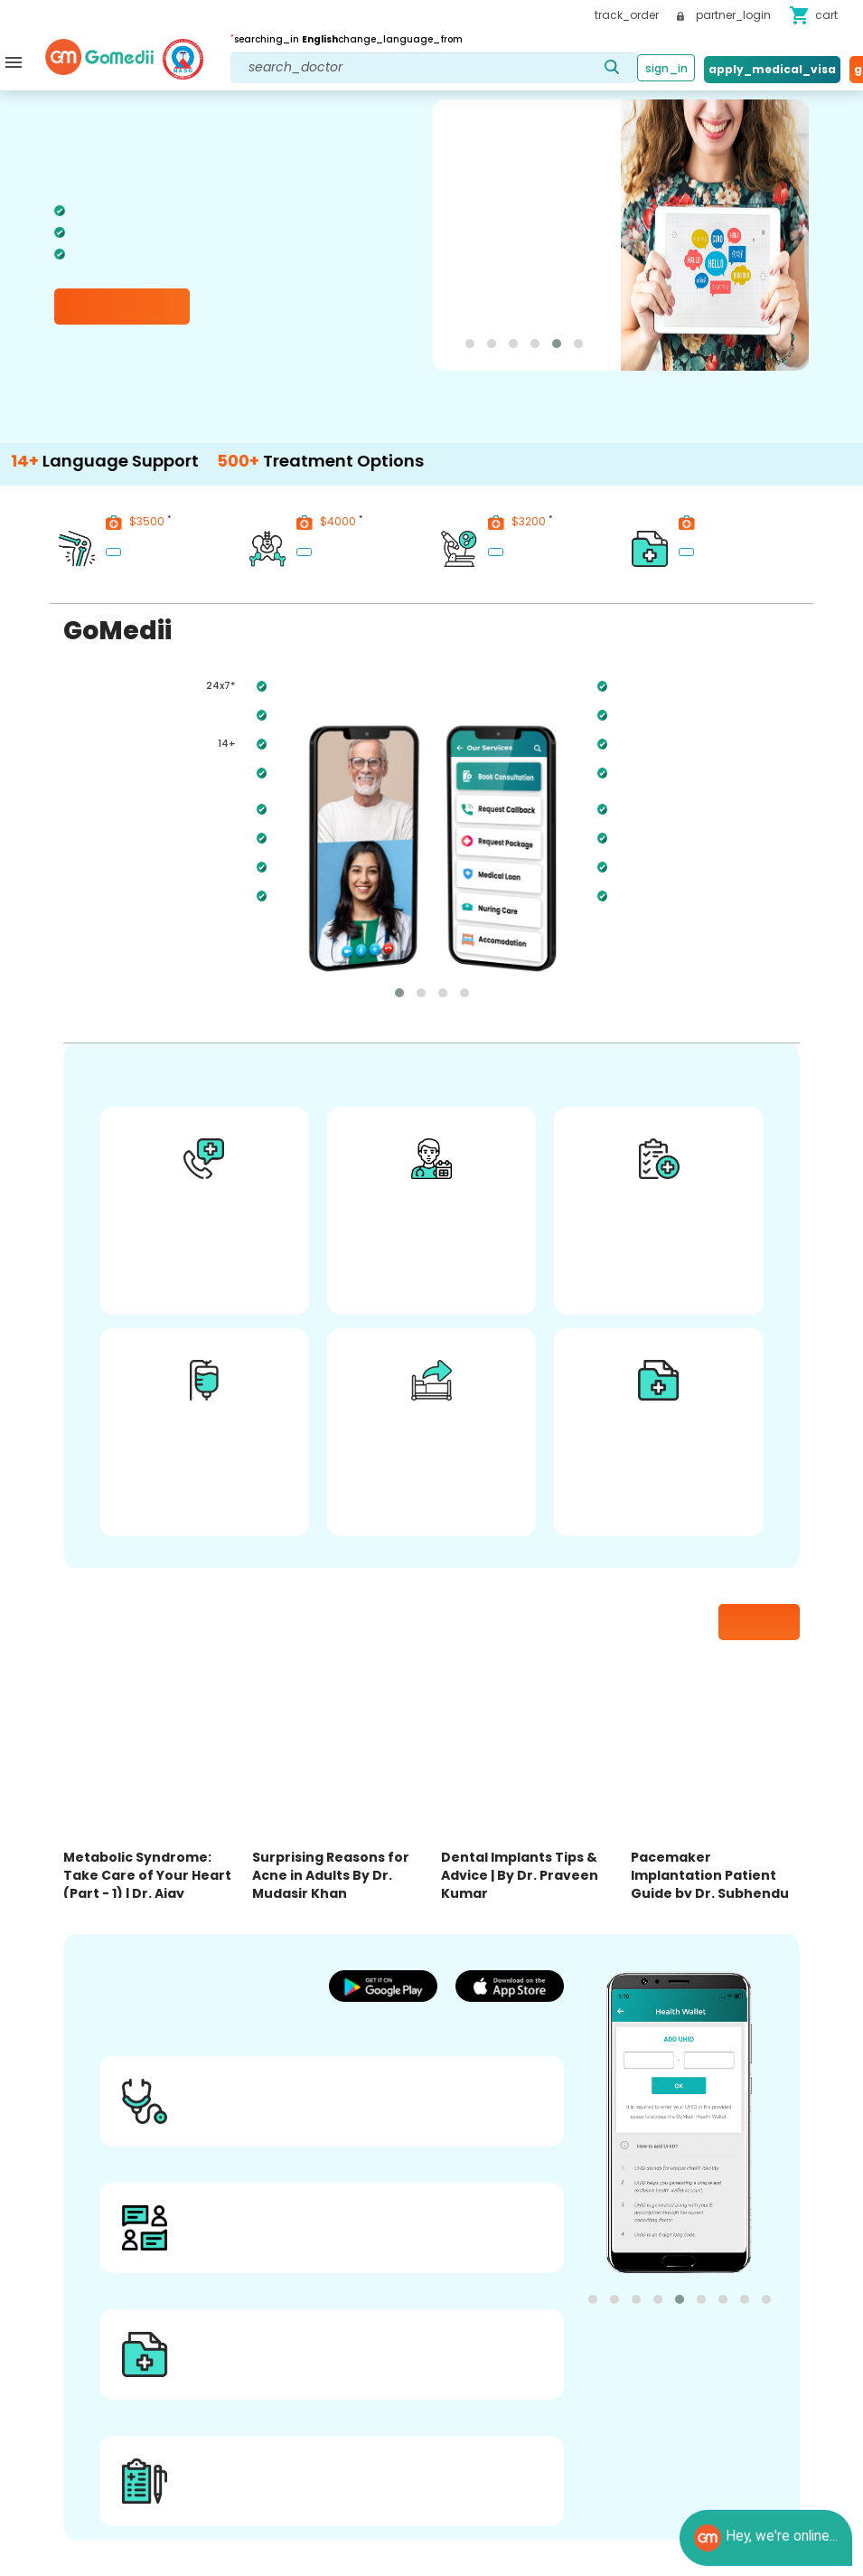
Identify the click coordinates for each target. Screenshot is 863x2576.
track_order (627, 15)
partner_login (724, 15)
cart (813, 15)
